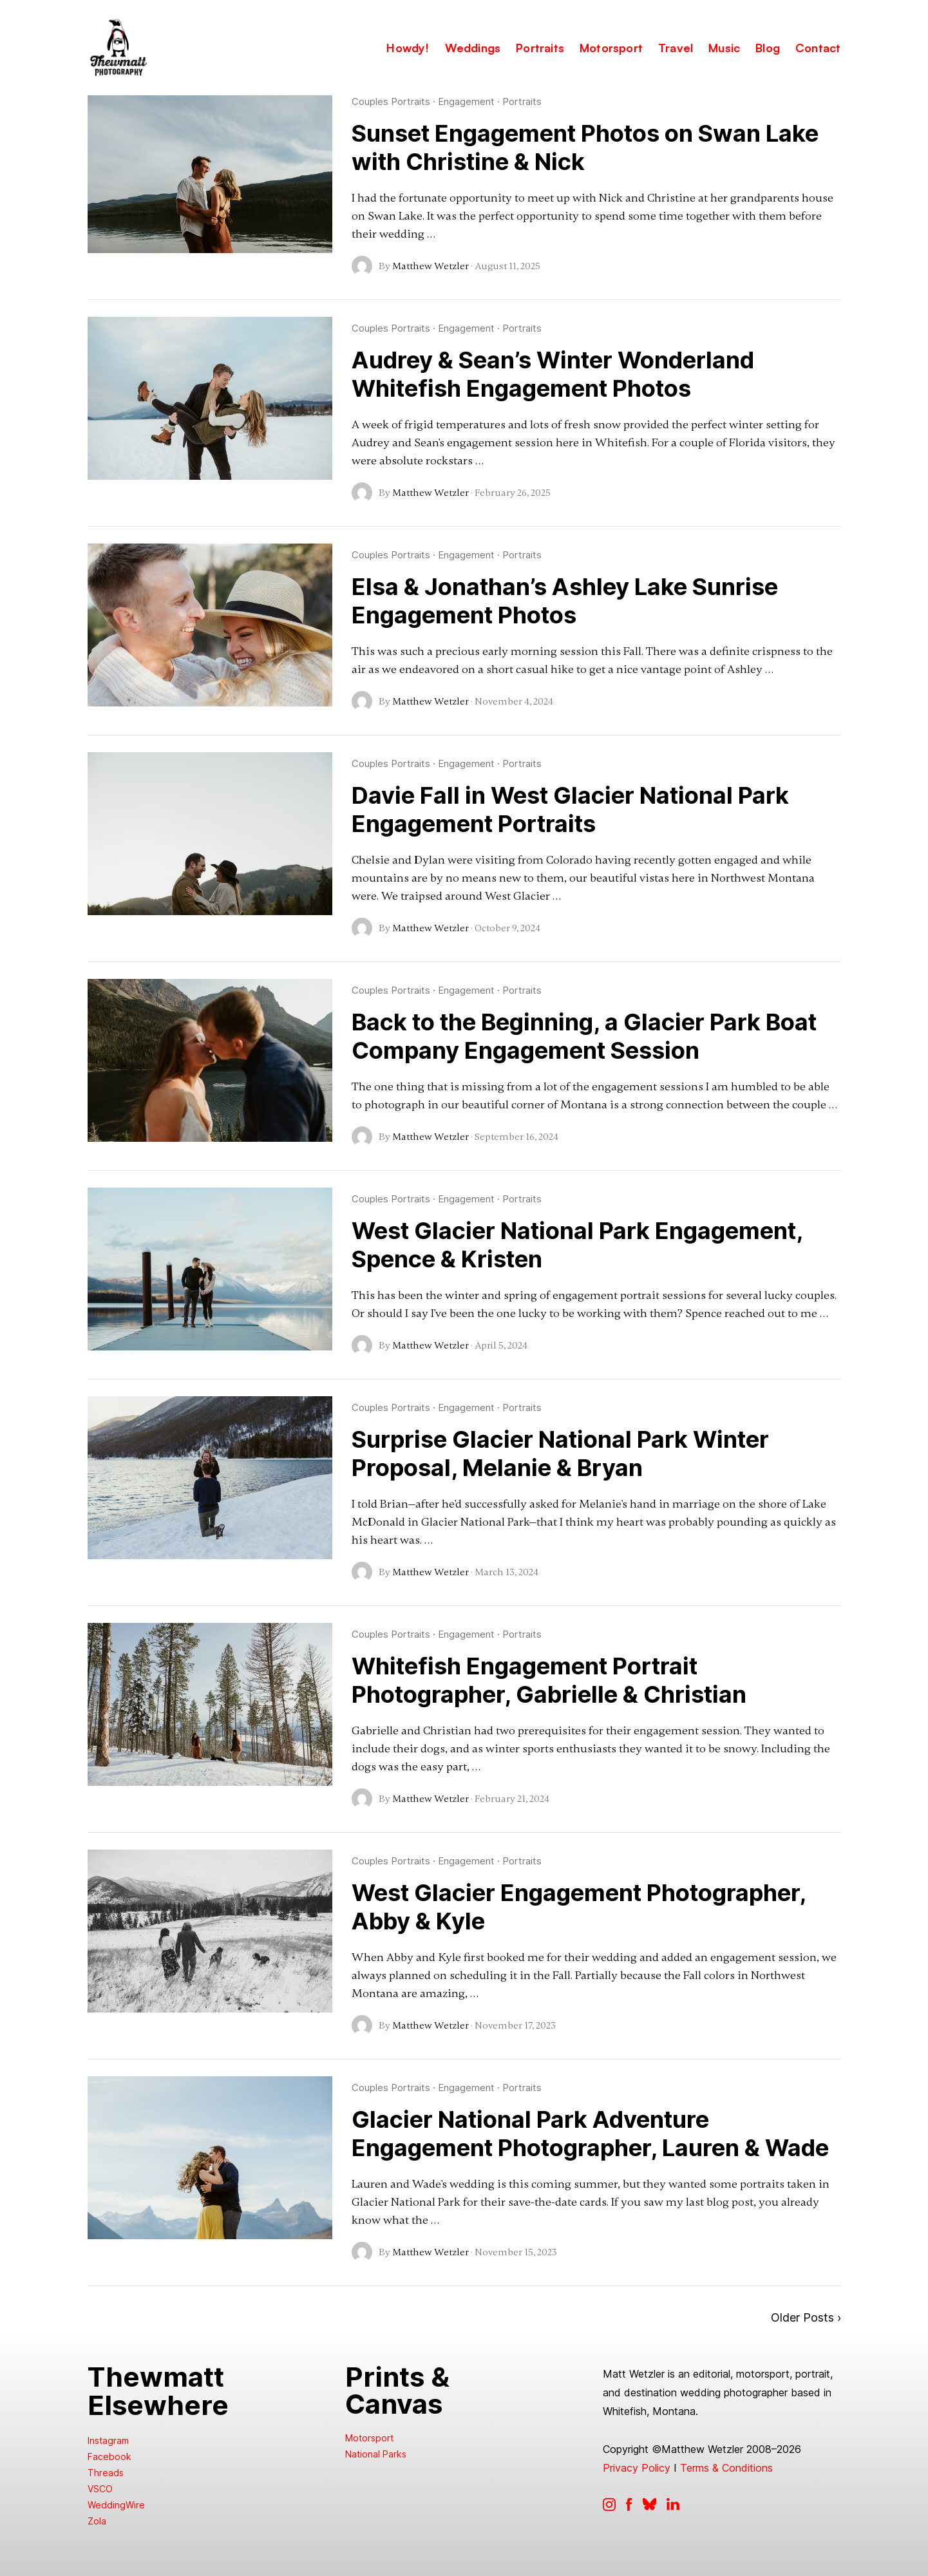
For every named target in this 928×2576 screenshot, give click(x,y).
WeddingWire (116, 2504)
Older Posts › (806, 2317)
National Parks (375, 2453)
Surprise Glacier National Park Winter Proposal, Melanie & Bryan (560, 1453)
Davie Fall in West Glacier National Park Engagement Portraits (570, 809)
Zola (97, 2520)
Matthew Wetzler (430, 266)
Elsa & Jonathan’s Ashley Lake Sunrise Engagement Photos (565, 601)
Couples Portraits (391, 101)
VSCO (100, 2488)
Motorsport (369, 2437)
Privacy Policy (636, 2467)
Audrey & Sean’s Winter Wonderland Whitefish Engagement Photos (553, 374)
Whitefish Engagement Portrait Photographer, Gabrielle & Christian (549, 1680)
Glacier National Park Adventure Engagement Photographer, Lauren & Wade (590, 2133)
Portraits (522, 101)
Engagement (466, 101)
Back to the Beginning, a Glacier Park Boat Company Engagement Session (584, 1036)
